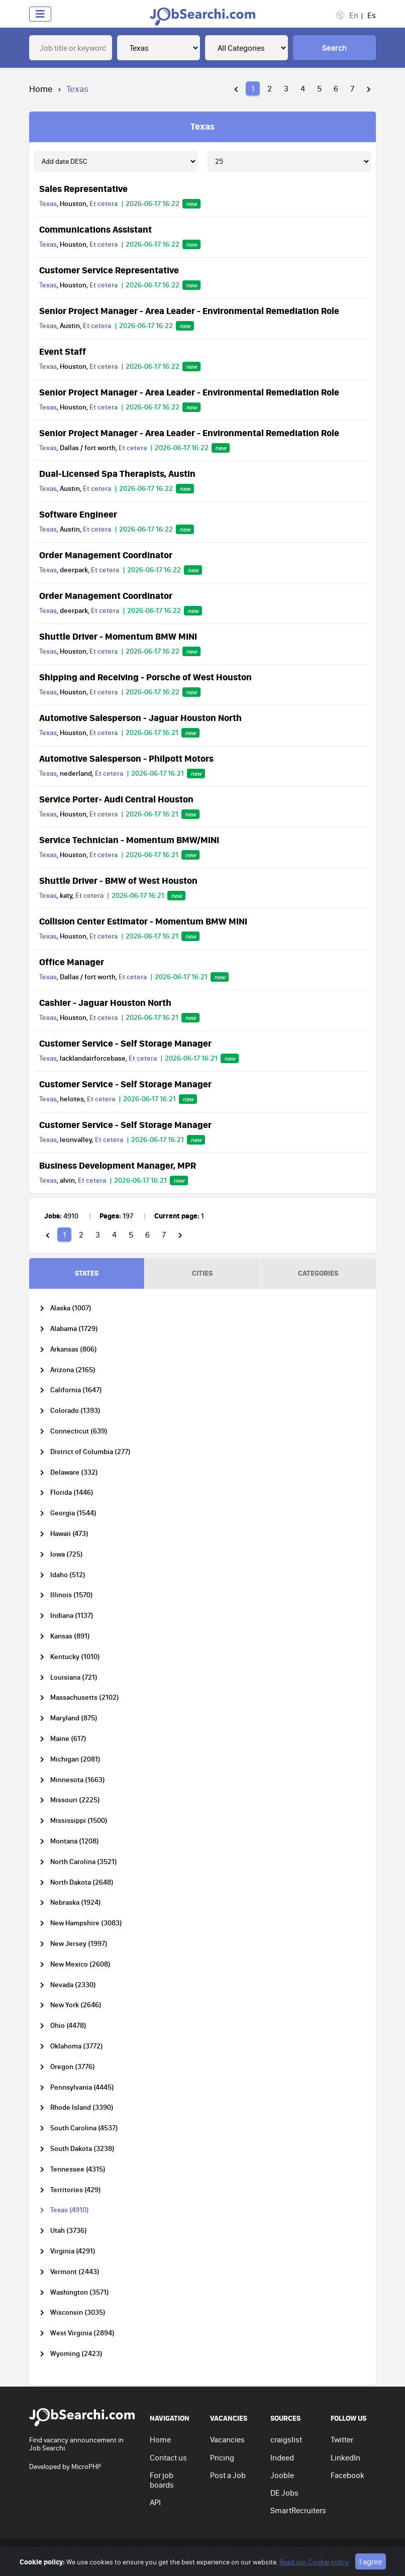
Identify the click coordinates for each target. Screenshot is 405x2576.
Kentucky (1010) (75, 1657)
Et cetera (103, 203)
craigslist (286, 2439)
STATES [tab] (86, 1273)
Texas (48, 203)
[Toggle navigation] (40, 14)
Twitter (342, 2439)
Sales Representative (83, 188)
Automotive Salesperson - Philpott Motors (126, 758)
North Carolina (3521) (83, 1862)
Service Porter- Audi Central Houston (116, 799)
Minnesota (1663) (77, 1780)
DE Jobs (284, 2493)
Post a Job (228, 2475)
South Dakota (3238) (82, 2148)
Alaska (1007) (70, 1308)
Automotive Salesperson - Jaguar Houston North (140, 717)
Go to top (353, 2553)
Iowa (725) (66, 1554)
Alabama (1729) (74, 1328)
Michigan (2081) (75, 1759)
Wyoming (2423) (76, 2353)
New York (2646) (76, 2005)
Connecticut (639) (79, 1431)
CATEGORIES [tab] (318, 1273)
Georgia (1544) (73, 1513)
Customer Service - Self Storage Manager (125, 1043)
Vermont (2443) (74, 2272)
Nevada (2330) (73, 1985)
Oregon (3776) (72, 2067)
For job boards (162, 2480)
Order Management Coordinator (105, 555)
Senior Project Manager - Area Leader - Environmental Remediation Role (189, 310)
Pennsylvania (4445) (82, 2087)
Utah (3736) (68, 2230)
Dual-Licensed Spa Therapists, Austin (117, 473)
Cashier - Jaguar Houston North (105, 1002)
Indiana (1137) (71, 1615)
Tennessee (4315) (78, 2169)
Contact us (168, 2457)
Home (41, 88)
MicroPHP (86, 2466)
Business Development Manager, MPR (117, 1165)
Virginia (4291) (72, 2251)
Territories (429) (75, 2190)
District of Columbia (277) (90, 1452)
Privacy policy (201, 2552)
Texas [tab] (202, 126)
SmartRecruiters (298, 2510)
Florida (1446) (71, 1492)
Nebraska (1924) (75, 1902)
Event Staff (62, 351)
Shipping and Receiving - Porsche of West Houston (145, 677)
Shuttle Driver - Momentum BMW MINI (118, 636)
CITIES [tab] (202, 1273)
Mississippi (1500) (79, 1820)
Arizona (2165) (72, 1370)
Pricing (222, 2457)
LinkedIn (345, 2457)
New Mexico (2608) (80, 1964)
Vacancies (227, 2439)
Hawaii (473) (69, 1533)
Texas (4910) (69, 2210)
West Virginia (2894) (82, 2333)
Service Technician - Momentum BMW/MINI (129, 840)
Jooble (282, 2475)
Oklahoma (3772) (76, 2046)
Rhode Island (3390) (82, 2107)
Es (371, 15)
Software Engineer (78, 514)
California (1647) (76, 1390)
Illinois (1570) (71, 1595)
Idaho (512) (67, 1575)
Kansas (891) (70, 1636)
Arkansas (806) (73, 1349)
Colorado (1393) (75, 1410)
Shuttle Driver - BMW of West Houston (118, 880)
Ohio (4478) (68, 2025)
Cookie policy (296, 2552)
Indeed (282, 2457)
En (353, 15)
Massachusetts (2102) (84, 1697)
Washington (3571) (79, 2292)
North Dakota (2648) (82, 1882)
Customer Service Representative (109, 270)
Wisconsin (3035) (78, 2312)
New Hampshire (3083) (86, 1923)
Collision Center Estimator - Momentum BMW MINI (143, 921)
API (155, 2502)
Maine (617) (68, 1738)
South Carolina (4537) (84, 2128)
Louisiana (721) (73, 1677)
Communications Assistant (95, 229)
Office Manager (71, 962)
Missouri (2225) (75, 1800)
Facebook (347, 2475)
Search (334, 48)
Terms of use (249, 2552)
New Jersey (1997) (79, 1943)
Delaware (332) (74, 1472)
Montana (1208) (74, 1841)
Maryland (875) (73, 1718)
